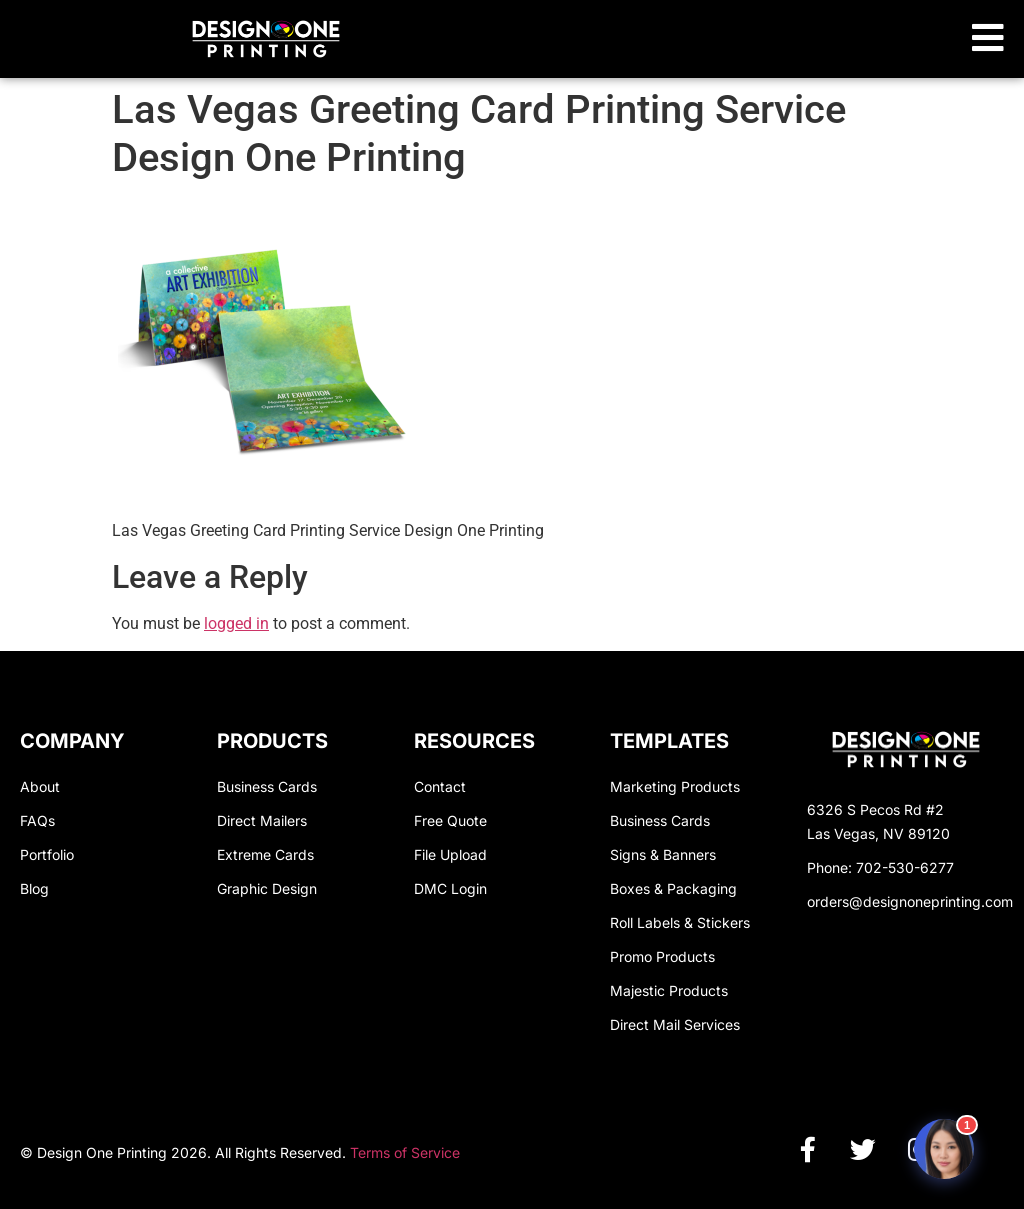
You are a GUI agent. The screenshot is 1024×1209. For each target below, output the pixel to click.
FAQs (37, 820)
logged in (236, 623)
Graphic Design (267, 888)
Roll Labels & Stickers (680, 922)
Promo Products (662, 956)
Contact (440, 786)
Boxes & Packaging (673, 888)
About (40, 786)
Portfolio (47, 854)
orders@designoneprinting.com (910, 901)
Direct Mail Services (675, 1024)
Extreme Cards (265, 854)
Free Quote (450, 820)
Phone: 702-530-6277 (880, 867)
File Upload (450, 854)
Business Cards (267, 786)
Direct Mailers (262, 820)
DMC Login (450, 888)
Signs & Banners (663, 854)
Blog (34, 888)
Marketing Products (675, 786)
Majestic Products (669, 990)
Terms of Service (405, 1152)
